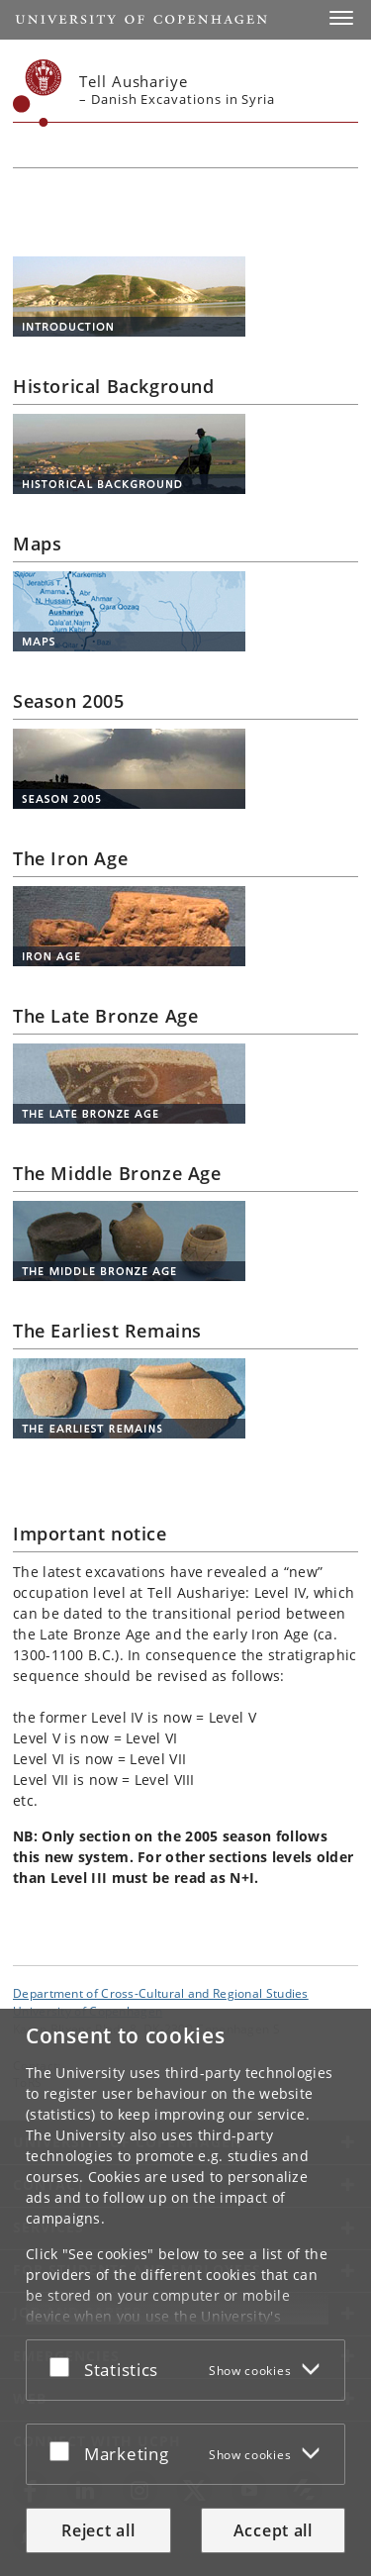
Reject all (98, 2530)
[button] (341, 18)
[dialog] (185, 2292)
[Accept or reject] (64, 2366)
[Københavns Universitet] (37, 93)
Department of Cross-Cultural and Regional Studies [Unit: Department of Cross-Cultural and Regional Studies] (161, 1993)
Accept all (273, 2530)
